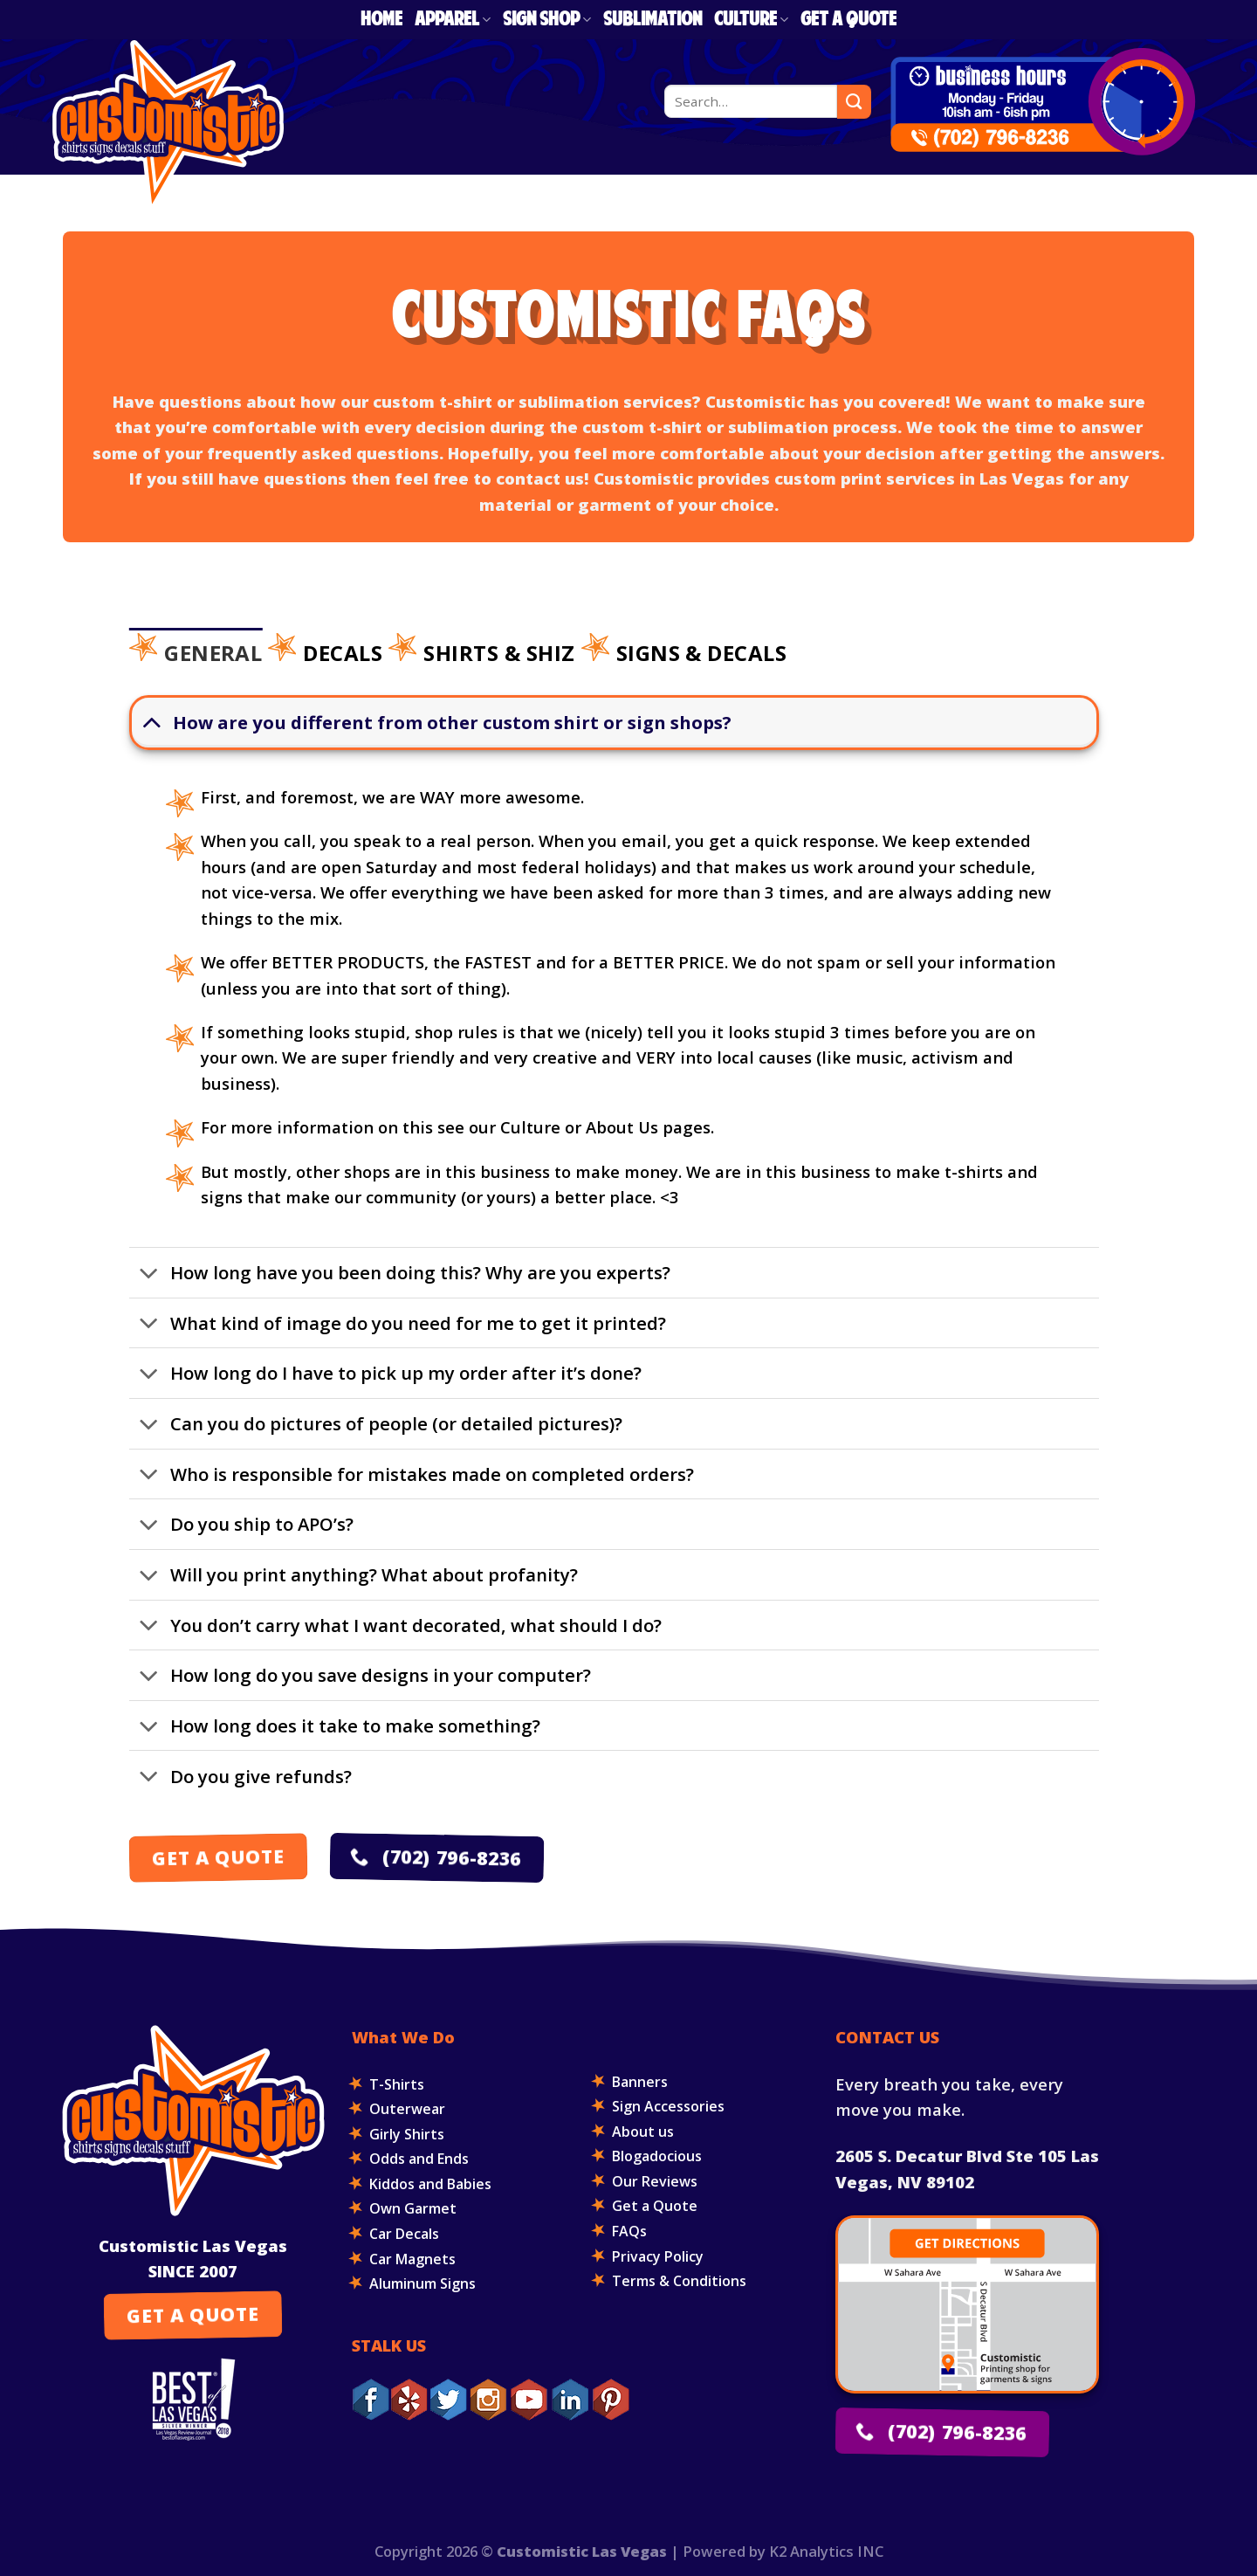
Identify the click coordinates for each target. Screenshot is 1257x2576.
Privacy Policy (658, 2256)
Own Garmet (413, 2208)
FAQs (629, 2231)
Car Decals (404, 2233)
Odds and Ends (419, 2158)
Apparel (453, 19)
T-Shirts (396, 2084)
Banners (640, 2081)
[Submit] (854, 101)
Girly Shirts (406, 2134)
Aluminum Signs (422, 2283)
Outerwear (407, 2108)
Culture (751, 19)
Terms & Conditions (679, 2280)
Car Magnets (412, 2259)
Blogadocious (657, 2156)
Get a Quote (848, 19)
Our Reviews (654, 2181)
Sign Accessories (668, 2106)
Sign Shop (547, 19)
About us (643, 2131)
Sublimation (652, 19)
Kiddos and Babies (430, 2184)
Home (381, 19)
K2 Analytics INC (826, 2551)
